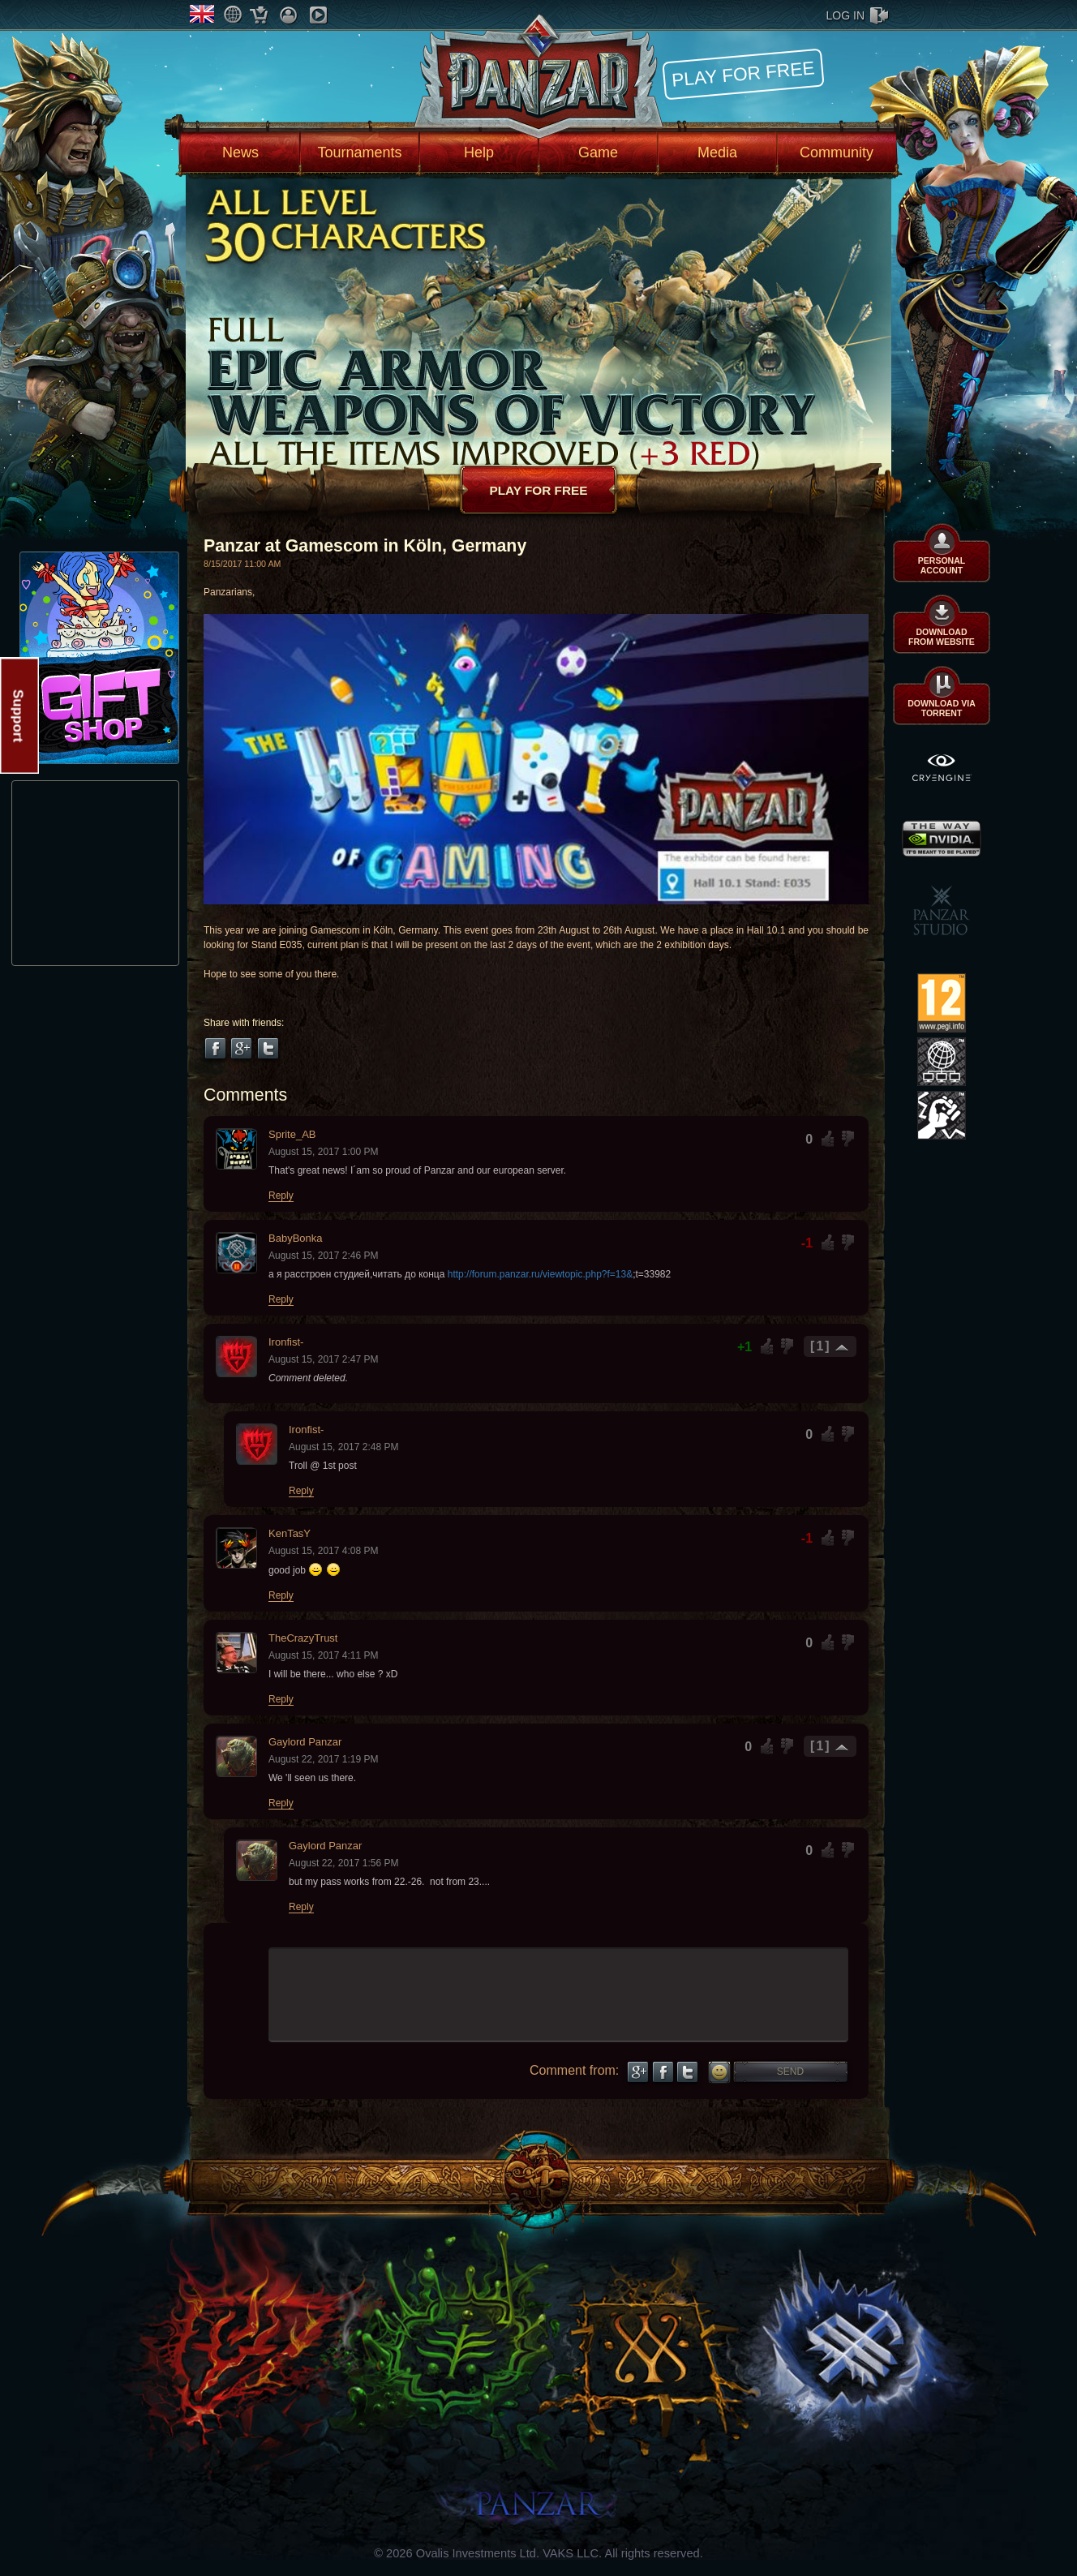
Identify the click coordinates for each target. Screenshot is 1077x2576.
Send (790, 2071)
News (240, 152)
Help (479, 152)
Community (836, 152)
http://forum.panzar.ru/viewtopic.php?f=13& (540, 1274)
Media (717, 152)
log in (845, 15)
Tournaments (359, 152)
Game (598, 152)
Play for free (743, 73)
